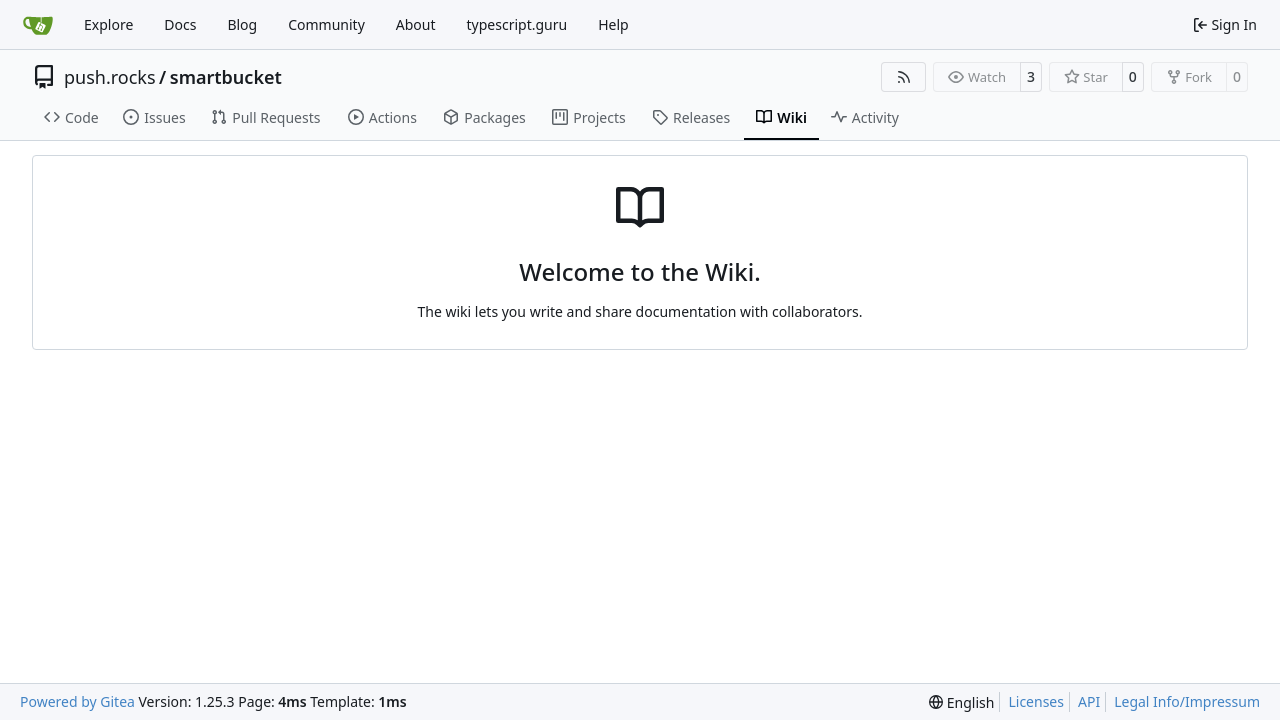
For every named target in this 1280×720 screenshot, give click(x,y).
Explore (108, 24)
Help (613, 24)
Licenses (1036, 701)
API (1089, 701)
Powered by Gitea (77, 701)
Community (326, 24)
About (416, 24)
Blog (242, 24)
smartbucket (226, 77)
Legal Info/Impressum (1187, 701)
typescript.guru (517, 24)
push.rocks (110, 77)
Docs (180, 24)
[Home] (38, 25)
